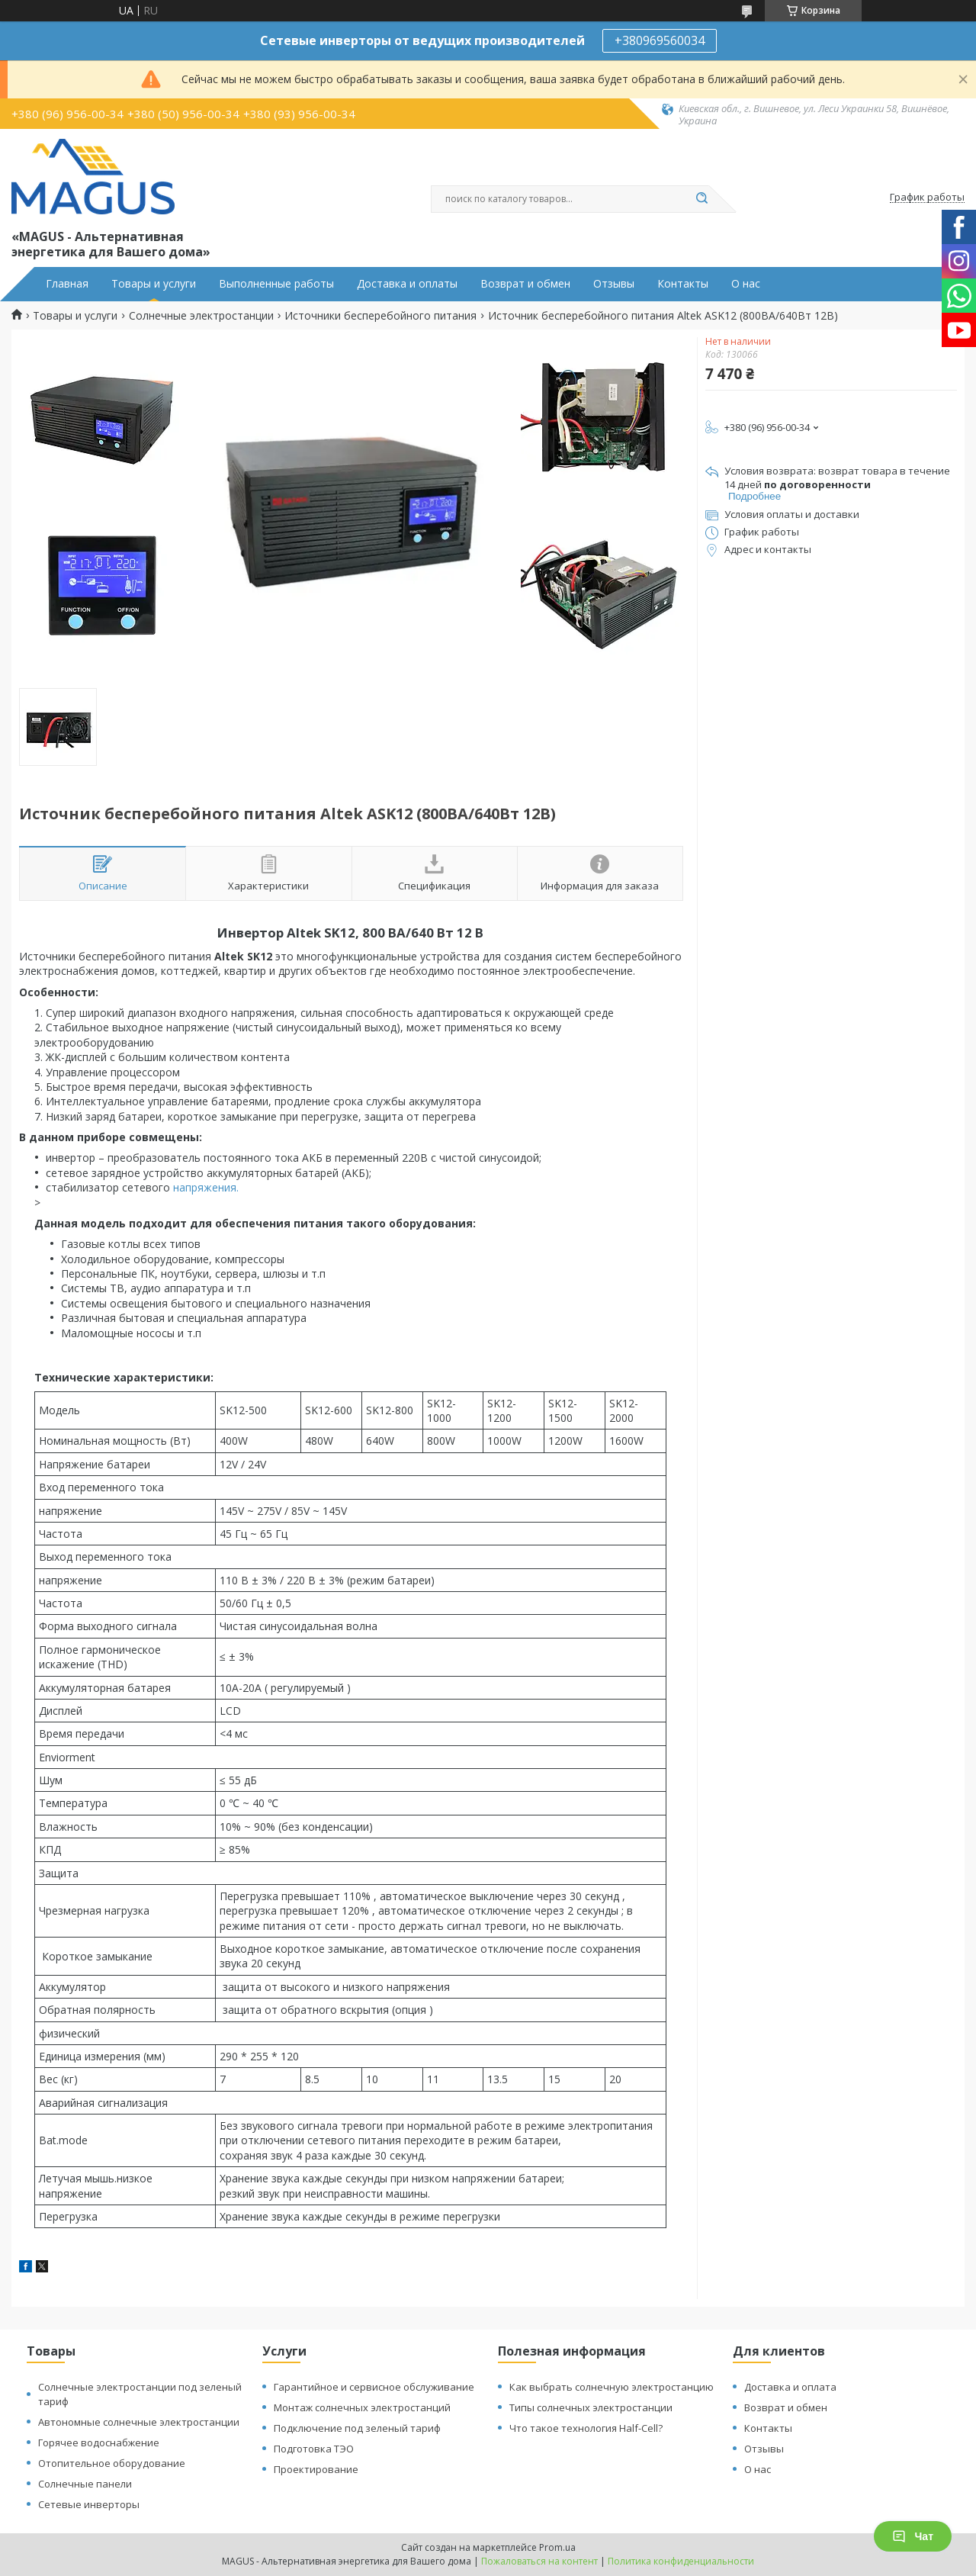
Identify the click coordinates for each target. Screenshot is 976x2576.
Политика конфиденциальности (681, 2561)
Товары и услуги (153, 283)
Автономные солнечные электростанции (138, 2422)
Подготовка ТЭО (314, 2448)
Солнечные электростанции (201, 316)
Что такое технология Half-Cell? (586, 2428)
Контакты (682, 283)
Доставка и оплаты (407, 283)
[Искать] (701, 199)
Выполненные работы (276, 283)
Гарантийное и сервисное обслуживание (374, 2387)
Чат (912, 2536)
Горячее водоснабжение (98, 2442)
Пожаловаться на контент (539, 2561)
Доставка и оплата (790, 2387)
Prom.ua (557, 2547)
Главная (67, 283)
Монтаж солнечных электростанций (362, 2407)
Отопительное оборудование (111, 2463)
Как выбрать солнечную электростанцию (611, 2387)
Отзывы (613, 283)
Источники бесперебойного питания (380, 316)
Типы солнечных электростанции (591, 2407)
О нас (745, 283)
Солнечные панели (85, 2484)
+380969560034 (660, 40)
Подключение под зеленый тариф (357, 2428)
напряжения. (204, 1187)
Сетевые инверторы (89, 2504)
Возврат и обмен (525, 283)
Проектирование (316, 2469)
